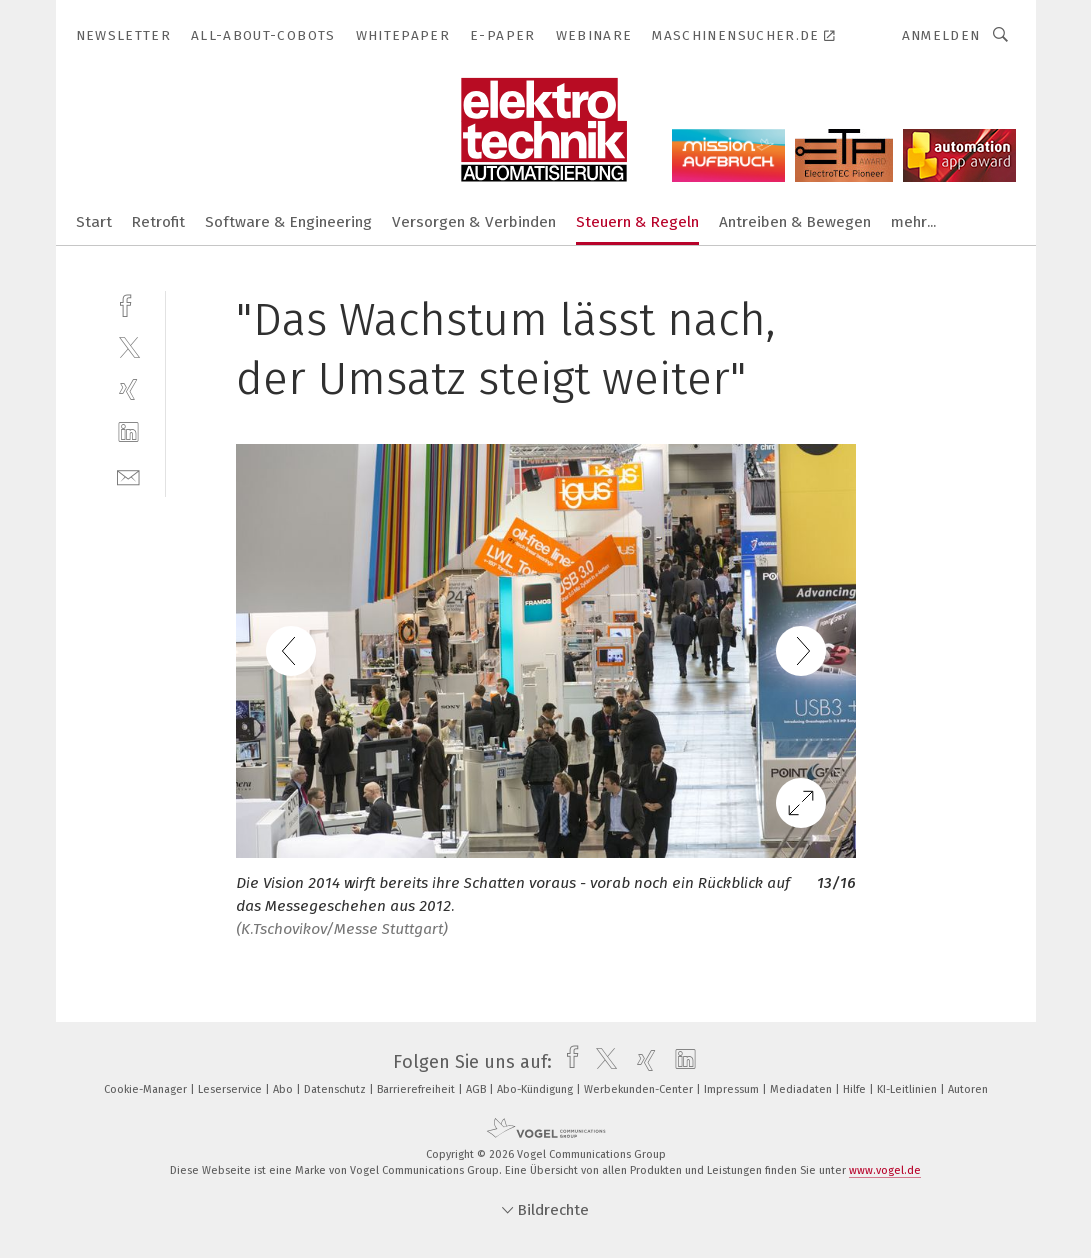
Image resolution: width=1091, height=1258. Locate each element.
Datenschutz (336, 1089)
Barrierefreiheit (417, 1089)
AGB (477, 1089)
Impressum (733, 1089)
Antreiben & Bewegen (795, 222)
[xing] (128, 389)
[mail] (128, 475)
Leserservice (231, 1089)
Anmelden (941, 35)
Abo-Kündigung (536, 1089)
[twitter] (128, 346)
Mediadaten (802, 1089)
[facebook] (128, 303)
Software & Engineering (288, 222)
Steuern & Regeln (637, 222)
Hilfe (856, 1089)
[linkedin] (128, 432)
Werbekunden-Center (640, 1089)
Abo (284, 1089)
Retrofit (158, 222)
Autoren (968, 1089)
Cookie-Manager (147, 1089)
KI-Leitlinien (908, 1089)
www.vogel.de (885, 1170)
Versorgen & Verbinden (474, 222)
